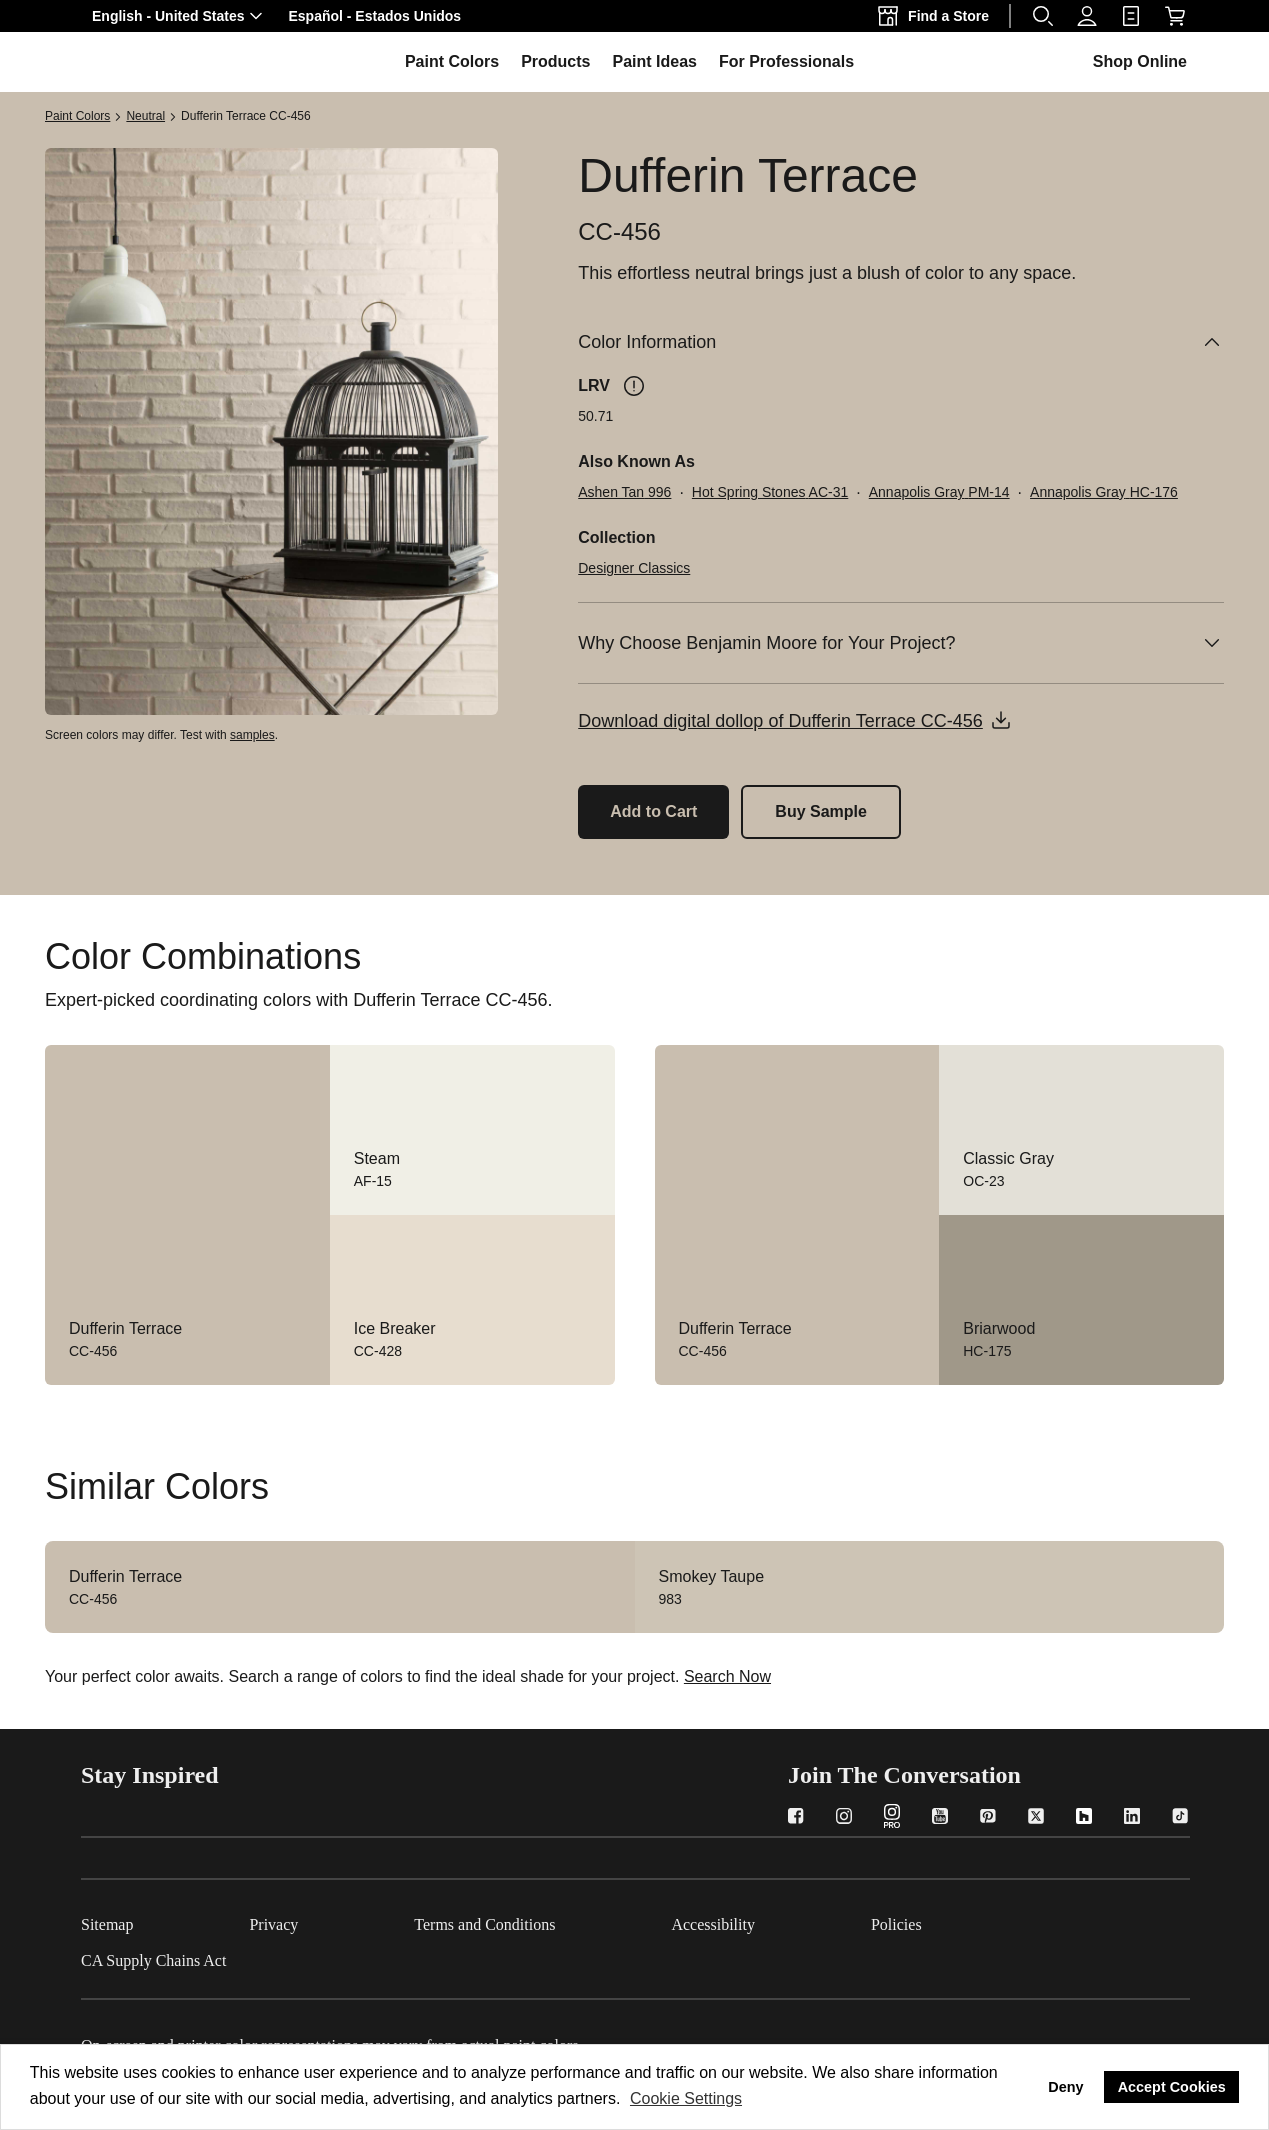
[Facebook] (796, 1818)
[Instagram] (844, 1818)
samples (252, 735)
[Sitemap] (165, 1921)
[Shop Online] (1175, 16)
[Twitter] (1036, 1818)
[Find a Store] (937, 16)
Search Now (727, 1676)
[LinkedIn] (1132, 1818)
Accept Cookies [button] (1172, 2087)
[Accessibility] (771, 1921)
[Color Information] (901, 342)
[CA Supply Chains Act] (211, 1957)
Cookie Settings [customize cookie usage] (686, 2098)
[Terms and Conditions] (542, 1921)
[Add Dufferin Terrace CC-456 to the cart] (653, 812)
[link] (1131, 16)
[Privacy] (331, 1921)
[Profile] (1087, 16)
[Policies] (954, 1921)
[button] (180, 16)
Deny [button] (1065, 2087)
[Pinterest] (988, 1818)
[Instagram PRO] (892, 1818)
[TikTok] (1180, 1818)
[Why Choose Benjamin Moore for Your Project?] (901, 643)
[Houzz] (1084, 1818)
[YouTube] (940, 1818)
